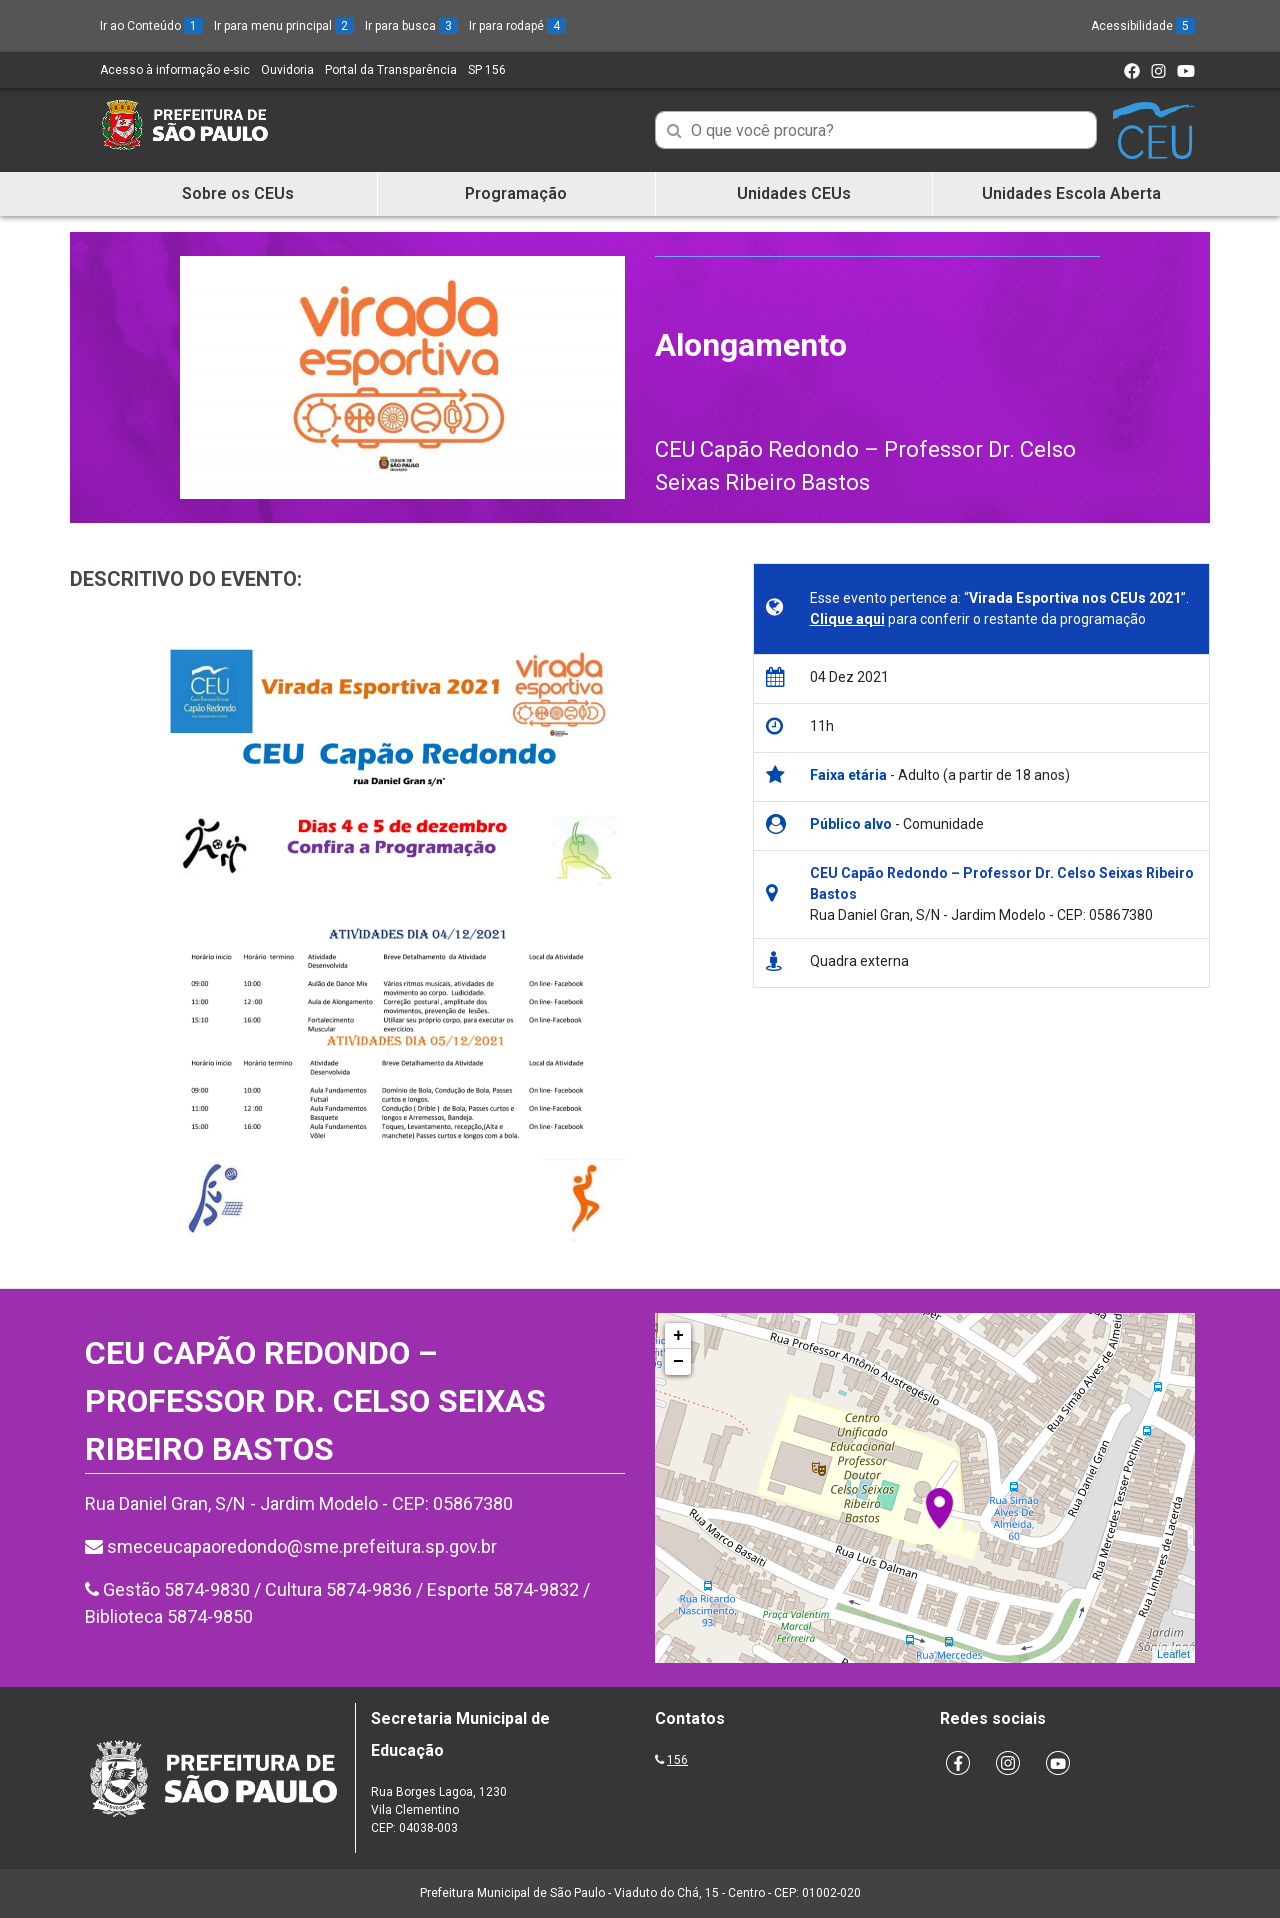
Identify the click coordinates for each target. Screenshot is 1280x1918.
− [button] (678, 1362)
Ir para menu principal (284, 26)
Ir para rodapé (517, 26)
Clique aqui (847, 619)
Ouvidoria (287, 70)
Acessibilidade (1143, 26)
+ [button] (678, 1336)
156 (677, 1760)
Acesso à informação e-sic (175, 70)
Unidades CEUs (794, 193)
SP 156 (487, 70)
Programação (516, 193)
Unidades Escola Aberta (1071, 193)
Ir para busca (411, 26)
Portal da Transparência (391, 70)
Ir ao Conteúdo (151, 26)
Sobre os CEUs (238, 193)
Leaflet (1173, 1654)
